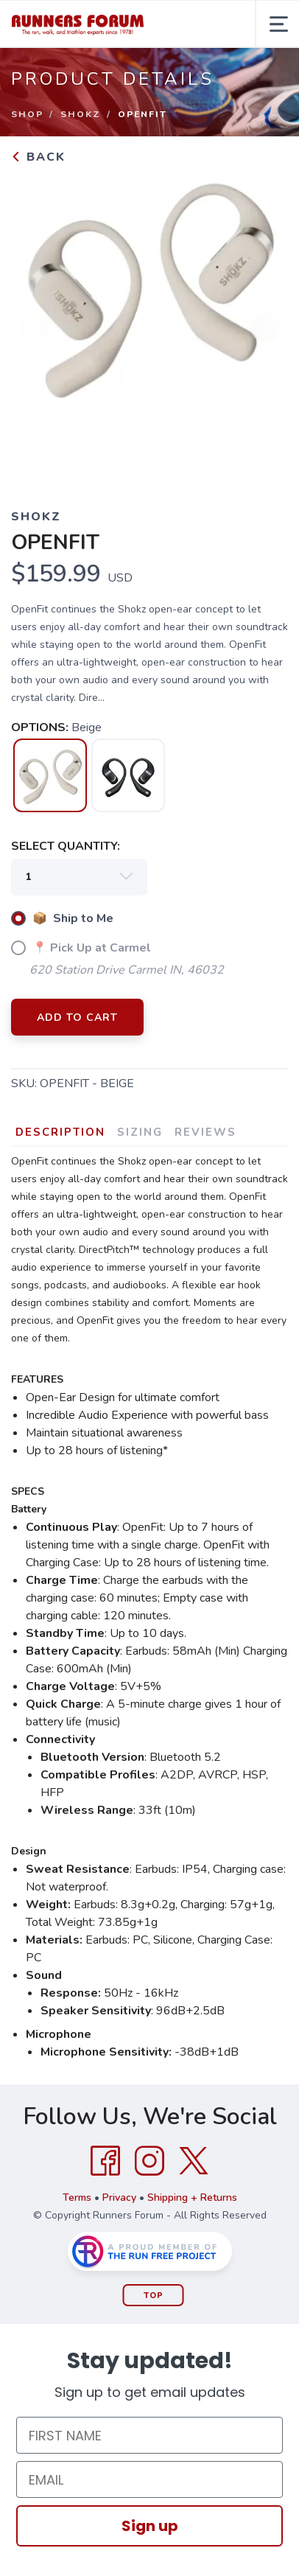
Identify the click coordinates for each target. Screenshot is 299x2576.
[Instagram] (149, 2161)
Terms (77, 2198)
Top (153, 2295)
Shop (27, 114)
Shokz (80, 114)
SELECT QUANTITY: (65, 846)
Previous (34, 327)
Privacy (119, 2198)
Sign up (150, 2526)
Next (265, 327)
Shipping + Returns (192, 2198)
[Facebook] (105, 2161)
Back (38, 157)
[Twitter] (194, 2161)
